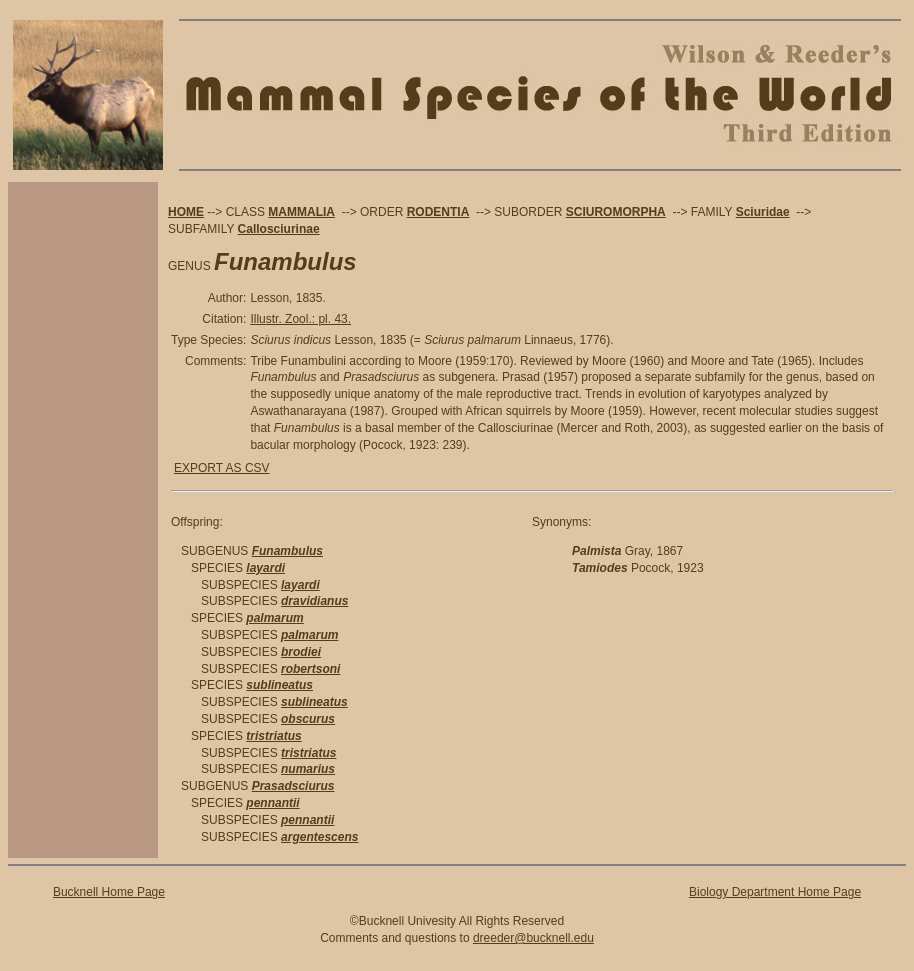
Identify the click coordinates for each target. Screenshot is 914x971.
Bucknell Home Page (109, 892)
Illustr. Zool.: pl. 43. (300, 319)
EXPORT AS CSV (222, 468)
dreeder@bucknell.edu (533, 938)
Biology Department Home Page (775, 892)
